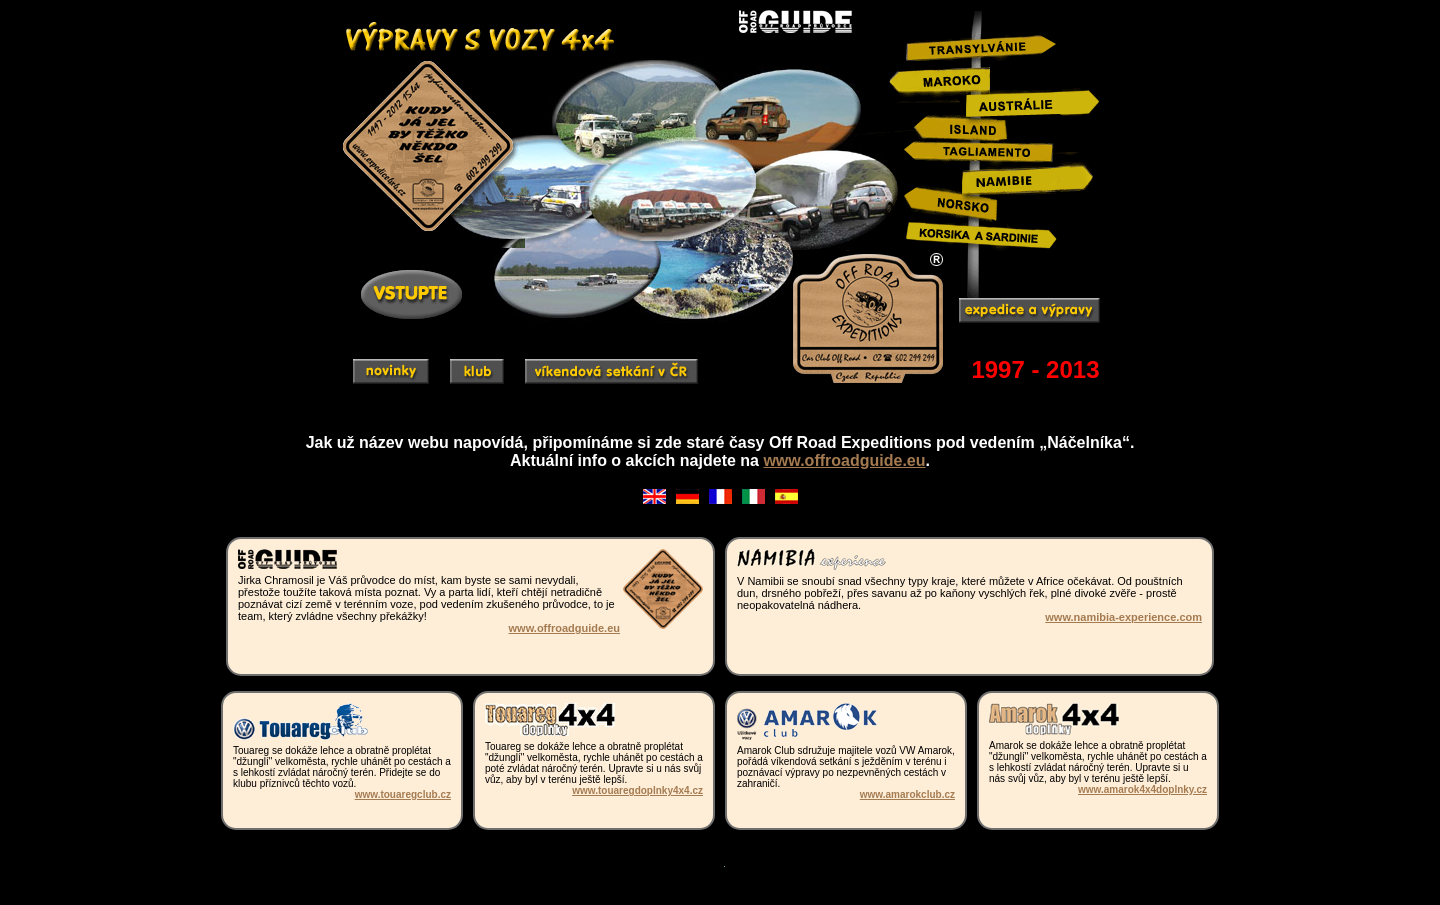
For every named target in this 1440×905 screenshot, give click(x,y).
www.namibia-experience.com (1123, 617)
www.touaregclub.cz (403, 794)
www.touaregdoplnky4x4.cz (637, 790)
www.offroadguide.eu (844, 460)
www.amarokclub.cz (907, 794)
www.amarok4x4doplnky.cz (1142, 789)
